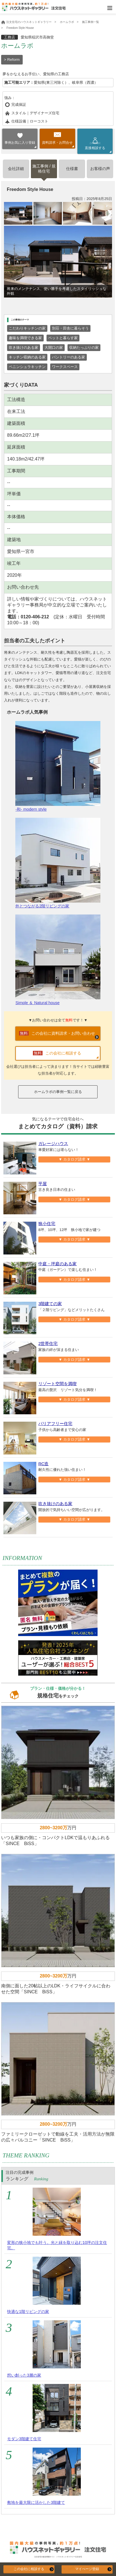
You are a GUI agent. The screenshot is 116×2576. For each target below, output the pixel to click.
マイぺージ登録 (87, 2569)
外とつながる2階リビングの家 (57, 863)
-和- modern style (57, 766)
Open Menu (110, 8)
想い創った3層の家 (24, 2375)
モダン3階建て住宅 (24, 2439)
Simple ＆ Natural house (57, 959)
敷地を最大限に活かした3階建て (36, 2502)
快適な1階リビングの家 (28, 2311)
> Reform (12, 59)
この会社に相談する (29, 2569)
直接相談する (95, 145)
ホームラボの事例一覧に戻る (58, 1092)
